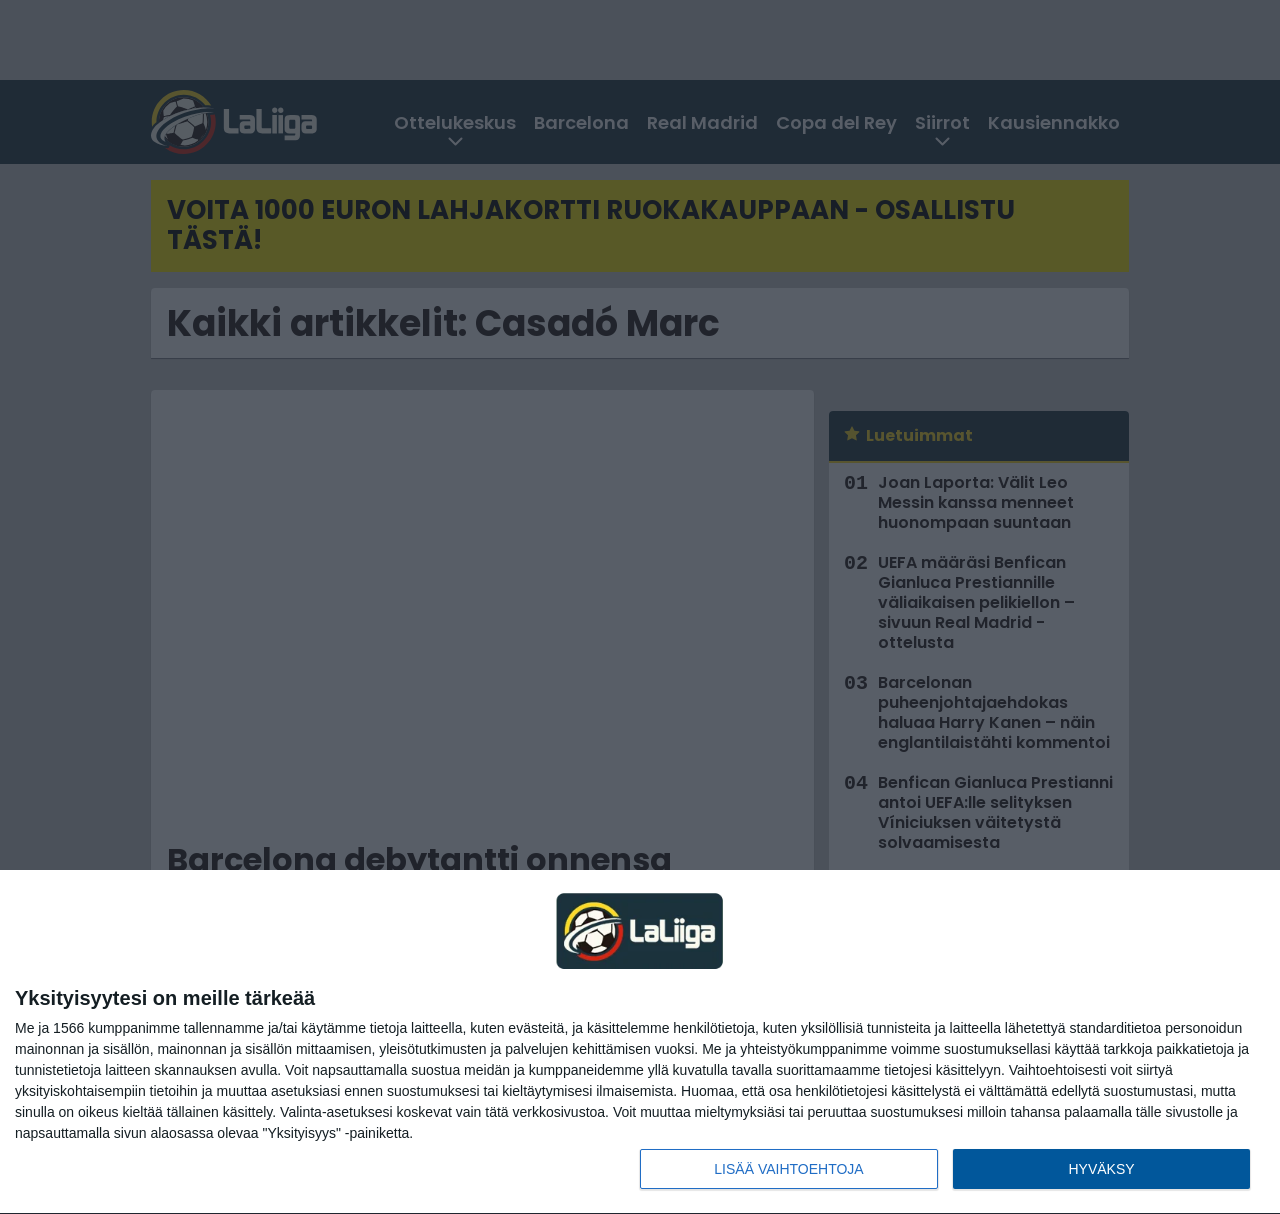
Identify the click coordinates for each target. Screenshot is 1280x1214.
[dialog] (640, 1042)
